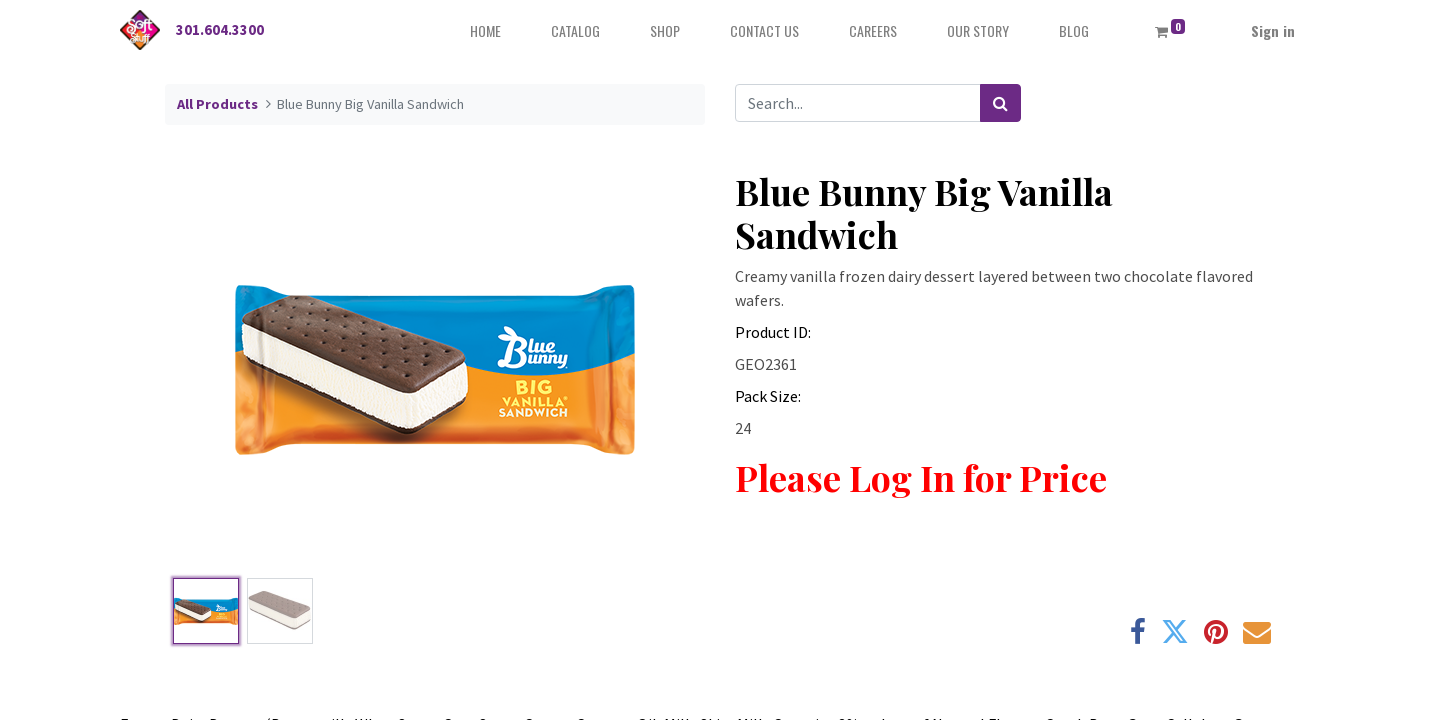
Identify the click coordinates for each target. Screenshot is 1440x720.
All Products (217, 104)
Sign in (1273, 30)
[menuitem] (485, 30)
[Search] (1000, 103)
